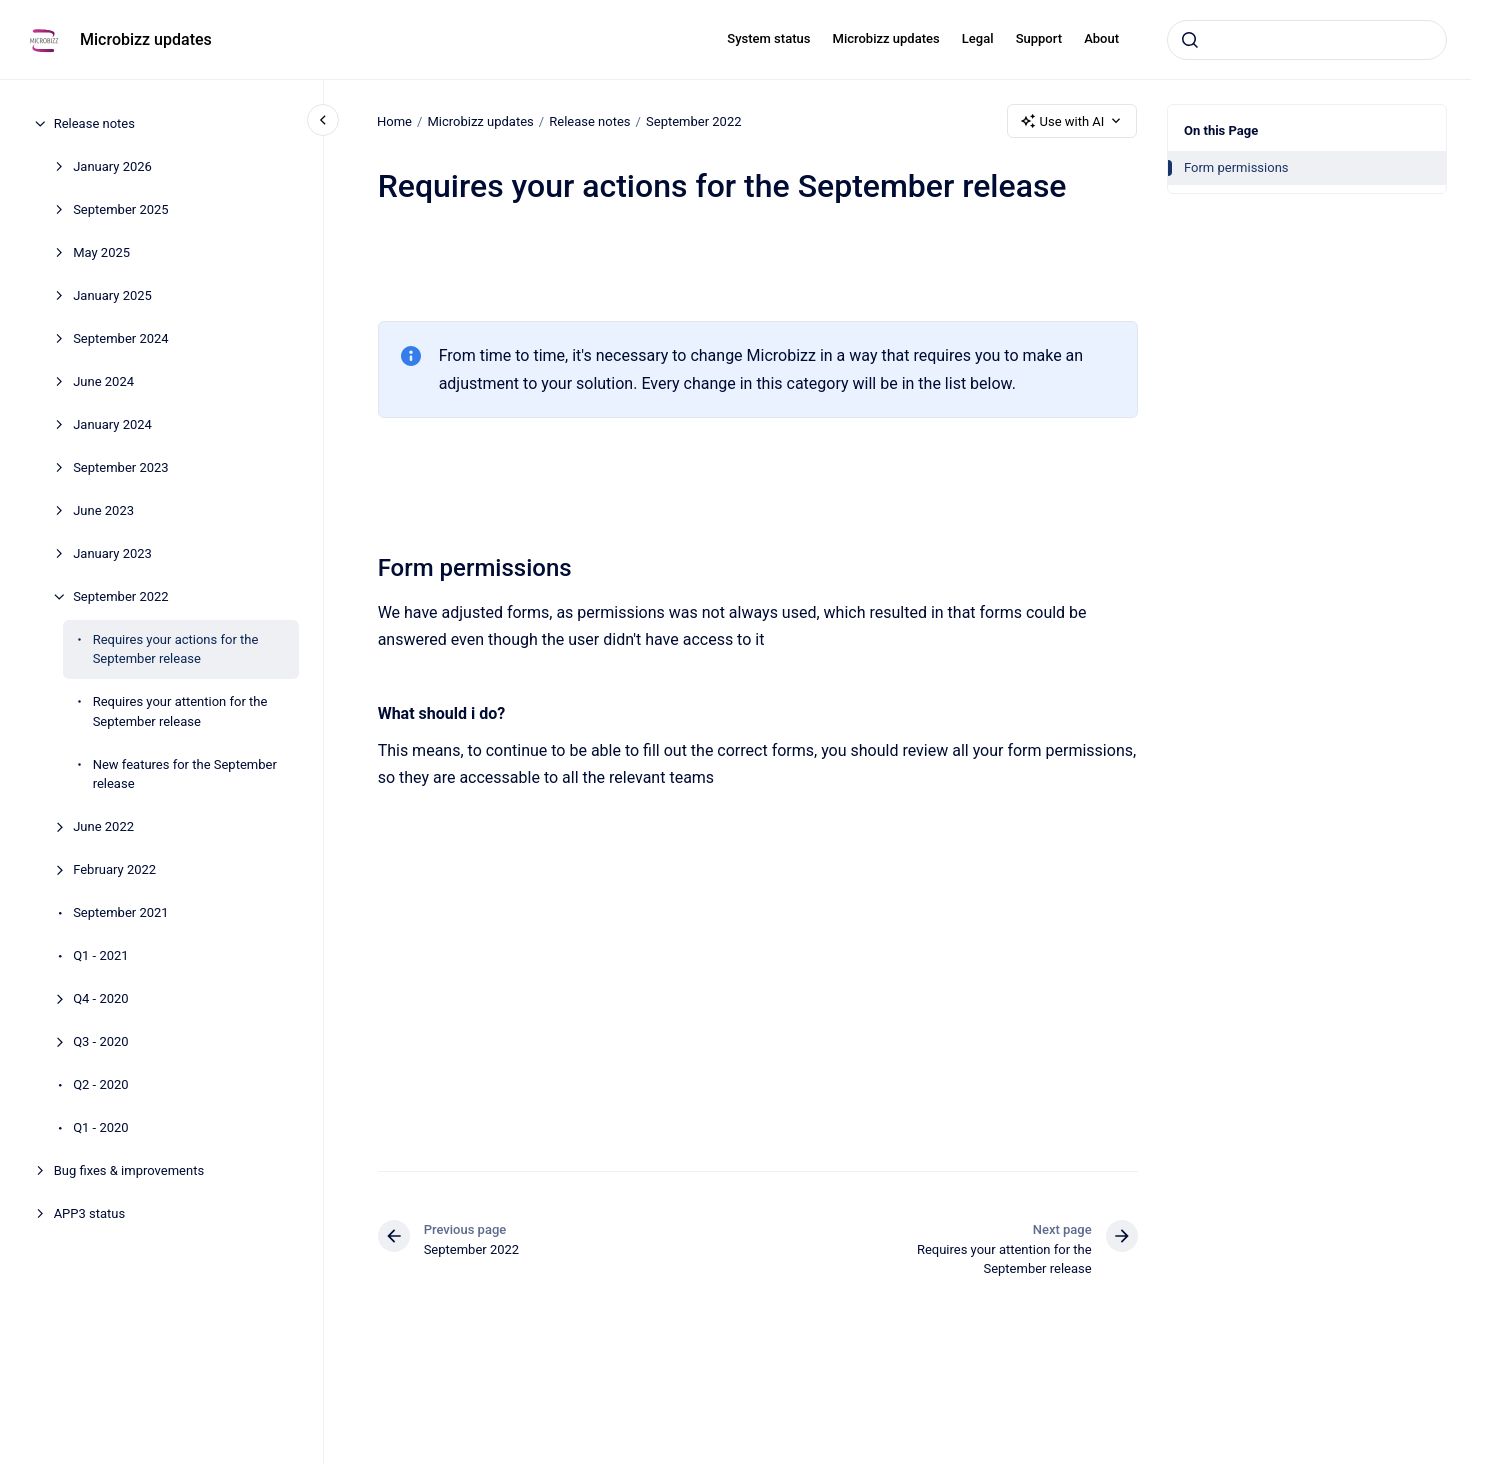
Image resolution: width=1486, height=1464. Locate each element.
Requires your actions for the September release (176, 649)
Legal (978, 38)
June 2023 (103, 510)
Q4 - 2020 (101, 998)
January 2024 (112, 424)
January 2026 (112, 166)
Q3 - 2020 (101, 1041)
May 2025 (101, 252)
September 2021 (121, 912)
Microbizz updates (146, 39)
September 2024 (121, 338)
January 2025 (112, 295)
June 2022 (103, 826)
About (1101, 38)
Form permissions (1236, 167)
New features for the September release (185, 774)
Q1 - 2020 (101, 1127)
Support (1039, 38)
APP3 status (90, 1213)
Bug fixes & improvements (129, 1170)
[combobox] (1307, 40)
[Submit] (1190, 40)
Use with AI (1072, 121)
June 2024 (103, 381)
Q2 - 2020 (101, 1084)
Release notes (94, 123)
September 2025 (121, 209)
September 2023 (121, 467)
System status (768, 38)
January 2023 (112, 553)
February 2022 (114, 869)
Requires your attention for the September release (180, 711)
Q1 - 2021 (101, 955)
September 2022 (121, 596)
